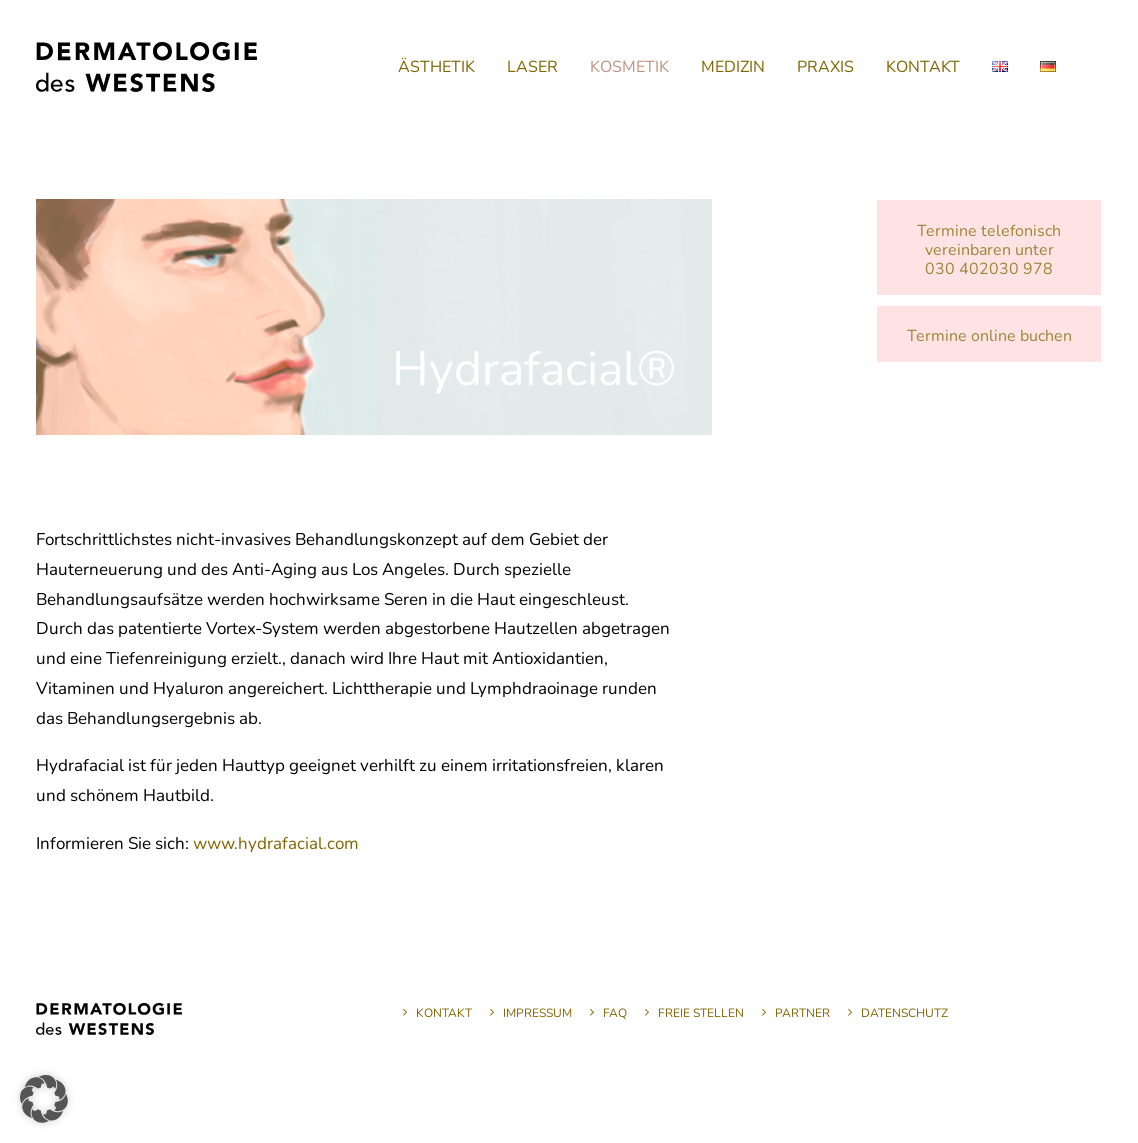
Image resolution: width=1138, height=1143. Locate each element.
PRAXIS (825, 67)
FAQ (615, 1013)
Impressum (537, 1013)
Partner (802, 1013)
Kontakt (444, 1013)
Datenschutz (904, 1013)
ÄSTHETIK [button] (436, 67)
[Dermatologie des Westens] (146, 67)
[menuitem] (436, 67)
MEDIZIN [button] (733, 67)
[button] (44, 1099)
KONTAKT (923, 67)
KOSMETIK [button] (629, 67)
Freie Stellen (701, 1013)
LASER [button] (532, 67)
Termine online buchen (989, 336)
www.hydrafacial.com (276, 843)
